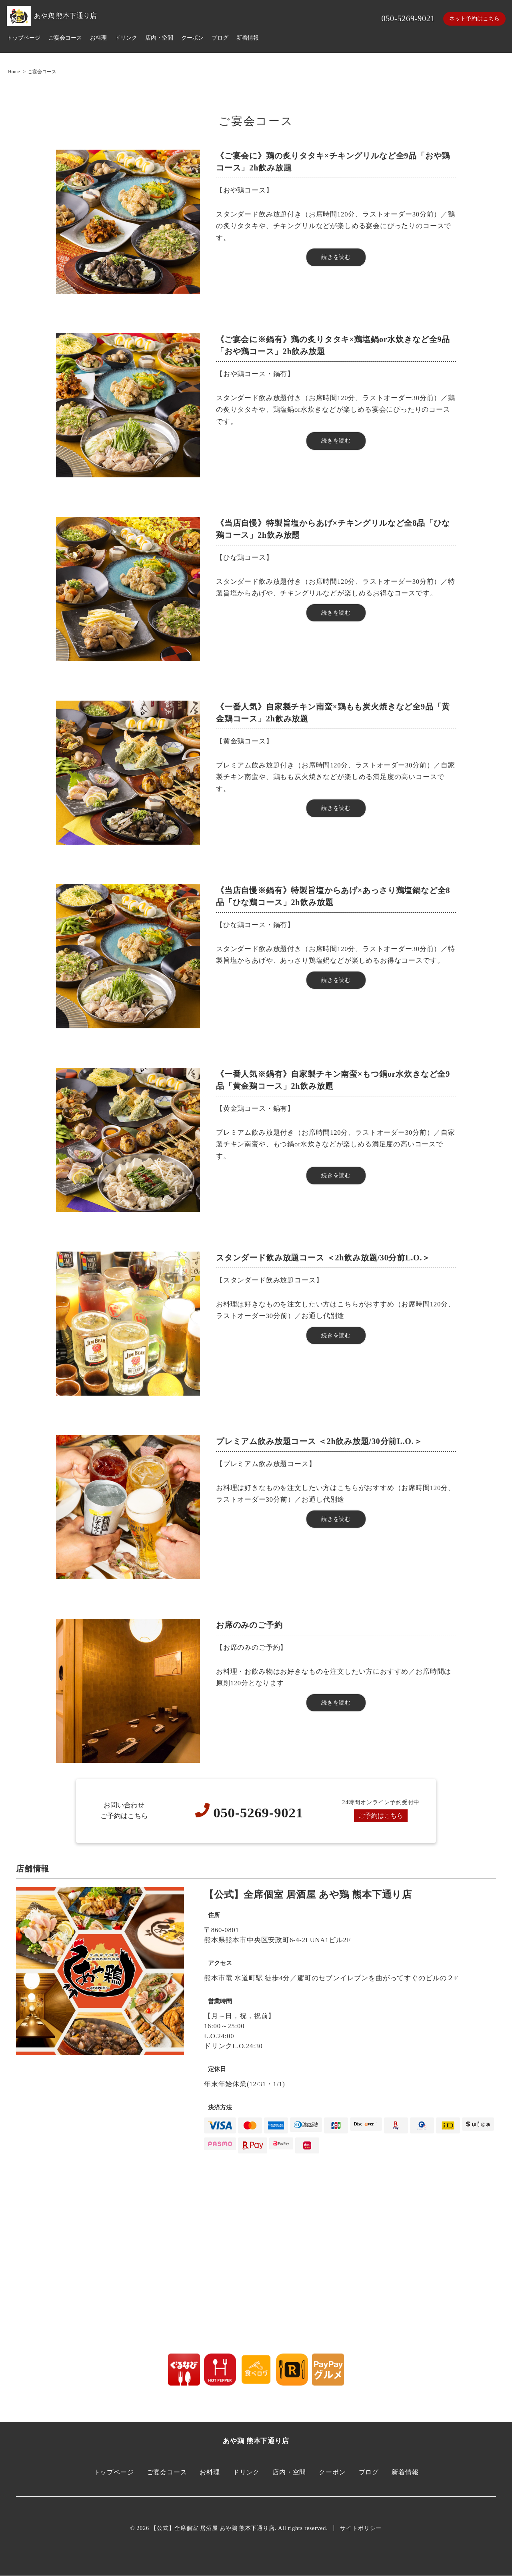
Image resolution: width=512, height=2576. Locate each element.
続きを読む (336, 257)
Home (14, 72)
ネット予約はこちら (474, 19)
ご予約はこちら (381, 1816)
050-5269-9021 (408, 18)
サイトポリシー (361, 2529)
